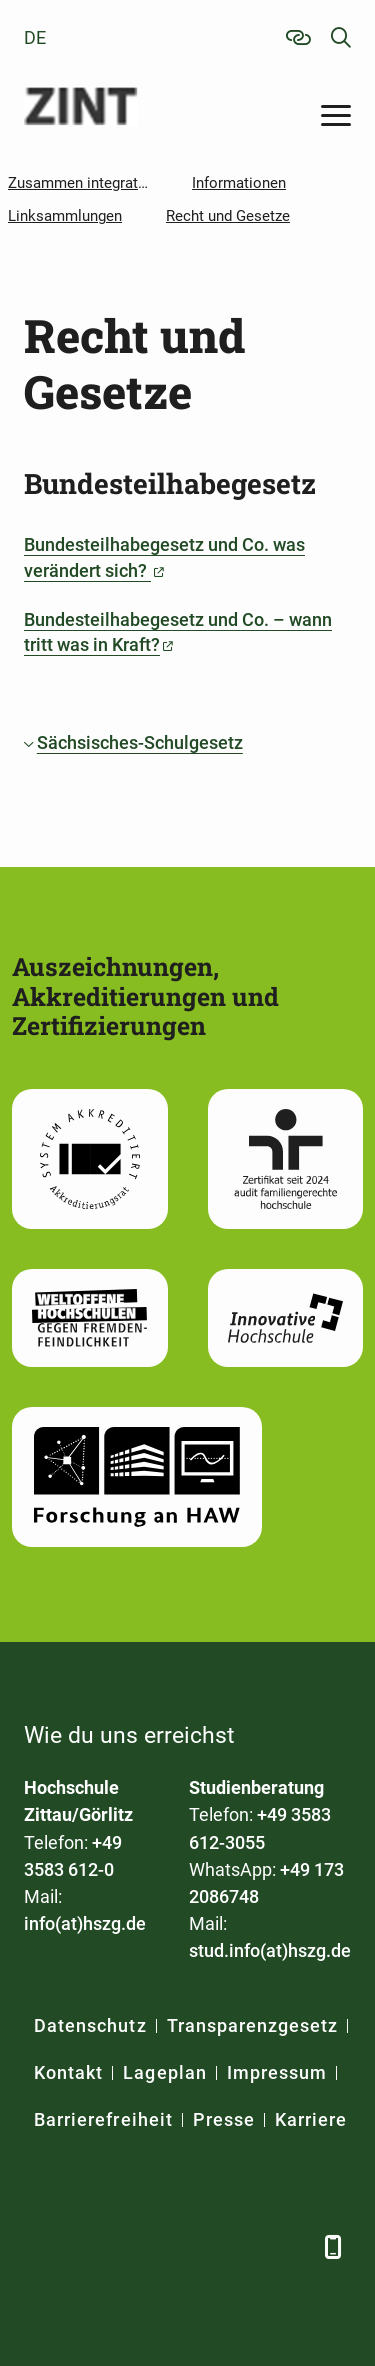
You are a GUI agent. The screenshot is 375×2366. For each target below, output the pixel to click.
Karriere (311, 2119)
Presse (224, 2119)
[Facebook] (41, 2246)
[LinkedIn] (91, 2246)
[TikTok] (291, 2246)
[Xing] (141, 2246)
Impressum (277, 2072)
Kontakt (68, 2072)
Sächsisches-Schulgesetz (140, 742)
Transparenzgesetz (253, 2025)
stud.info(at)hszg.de (270, 1950)
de (35, 37)
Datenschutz (90, 2025)
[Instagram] (241, 2246)
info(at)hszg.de (85, 1923)
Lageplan (164, 2072)
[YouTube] (191, 2246)
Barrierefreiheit (103, 2119)
